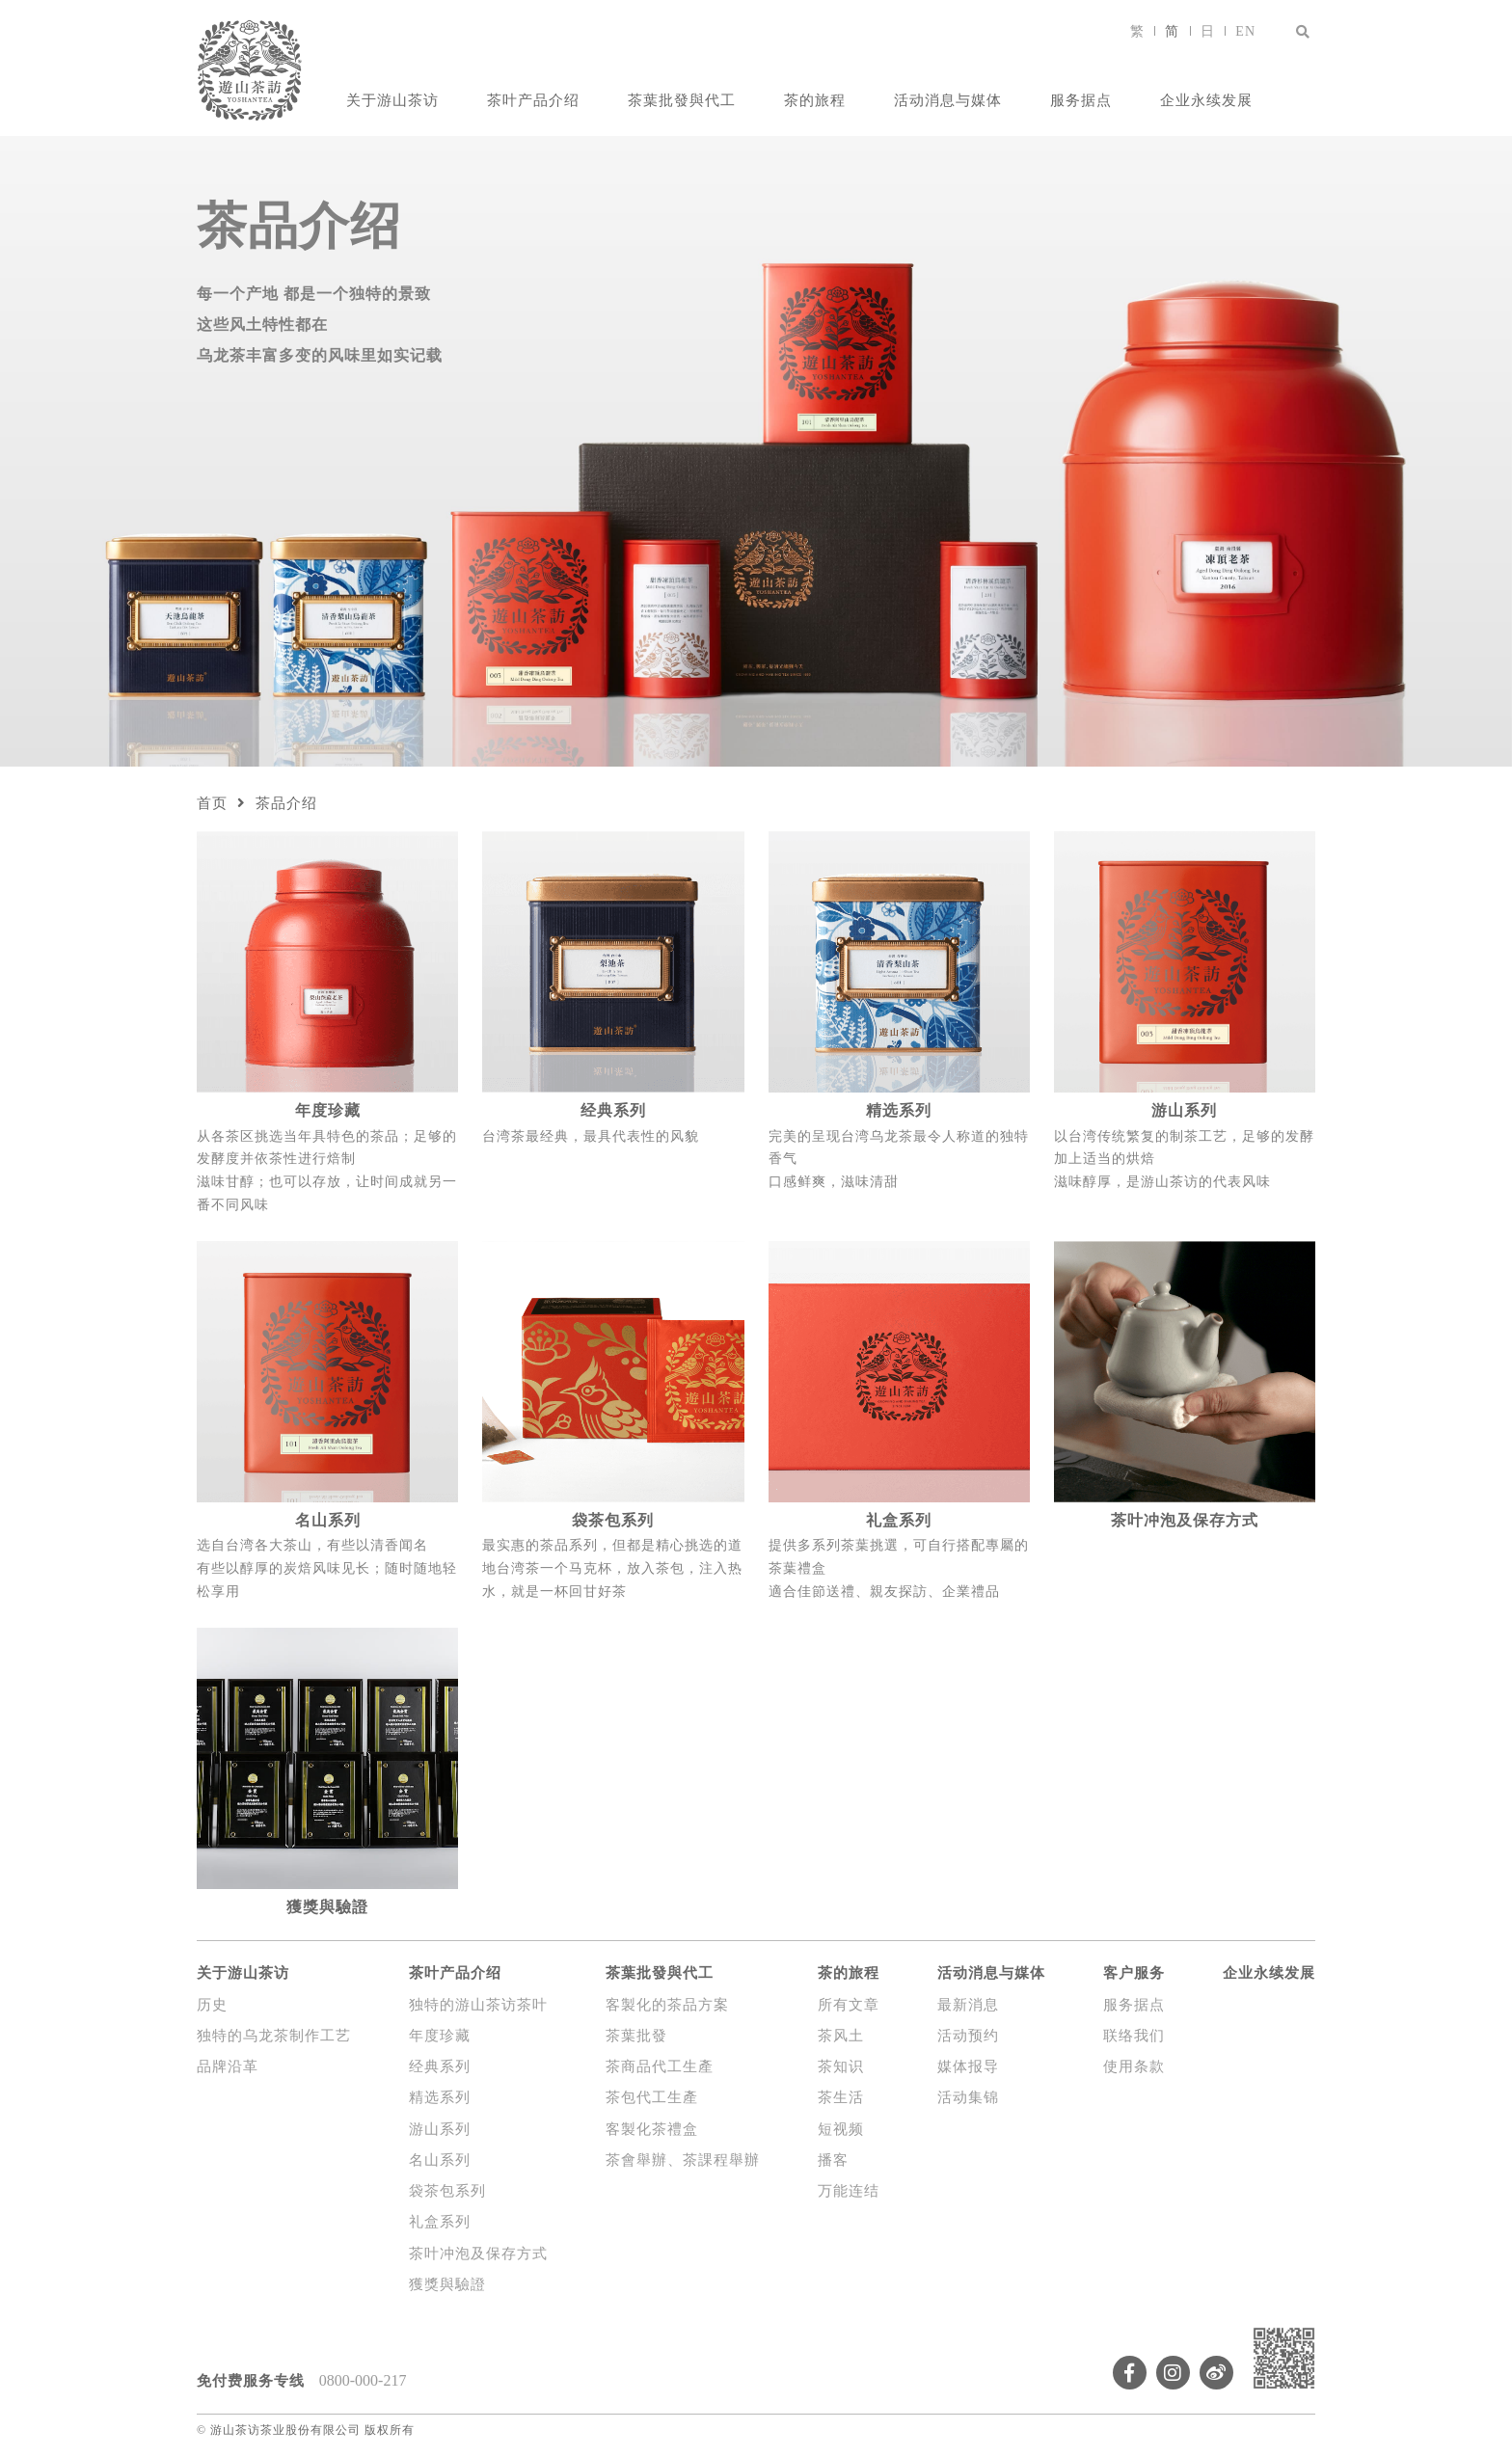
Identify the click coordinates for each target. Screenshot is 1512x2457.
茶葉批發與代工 (682, 100)
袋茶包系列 (447, 2191)
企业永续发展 (1206, 100)
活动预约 (968, 2035)
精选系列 (440, 2097)
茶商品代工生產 (660, 2066)
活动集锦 (968, 2097)
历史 (212, 2004)
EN (1245, 31)
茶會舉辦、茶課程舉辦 (683, 2160)
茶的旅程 (815, 100)
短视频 (841, 2129)
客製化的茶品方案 (667, 2004)
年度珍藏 (440, 2035)
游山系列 (440, 2129)
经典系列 (440, 2066)
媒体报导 (968, 2066)
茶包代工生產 (652, 2097)
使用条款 (1134, 2066)
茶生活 (841, 2097)
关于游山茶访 (392, 100)
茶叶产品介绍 (533, 100)
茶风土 (841, 2035)
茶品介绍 (286, 803)
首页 (212, 803)
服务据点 (1081, 100)
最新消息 (968, 2004)
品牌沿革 (227, 2066)
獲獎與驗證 (447, 2284)
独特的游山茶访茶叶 (478, 2004)
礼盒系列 (440, 2221)
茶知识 (841, 2066)
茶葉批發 (636, 2035)
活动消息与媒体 (948, 100)
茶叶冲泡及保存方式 (478, 2253)
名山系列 (440, 2160)
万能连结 (848, 2191)
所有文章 (848, 2004)
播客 (833, 2160)
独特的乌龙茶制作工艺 (274, 2035)
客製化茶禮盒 (652, 2129)
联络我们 (1134, 2035)
